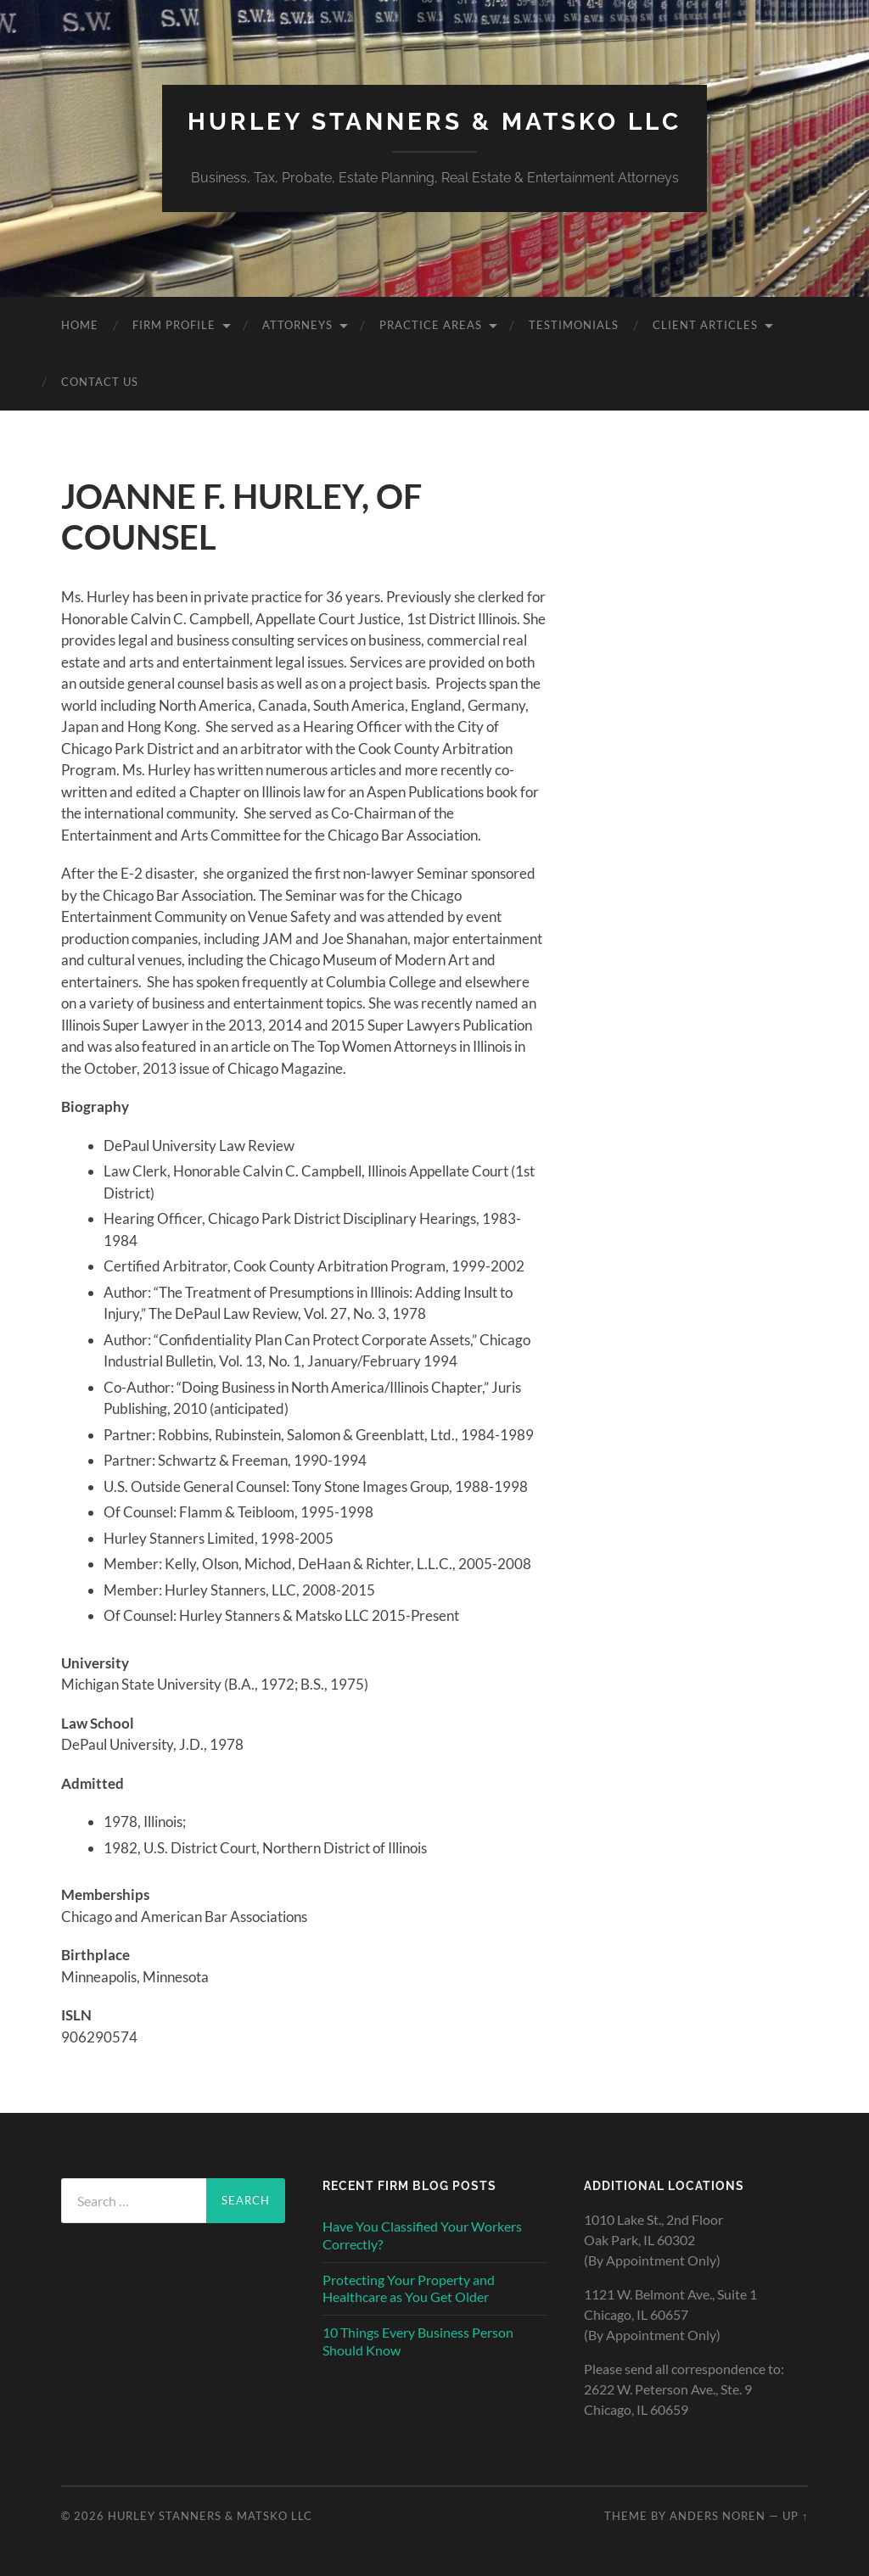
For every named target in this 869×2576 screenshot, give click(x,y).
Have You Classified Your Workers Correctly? (422, 2235)
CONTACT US (99, 381)
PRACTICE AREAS (430, 325)
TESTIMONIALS (574, 325)
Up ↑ (795, 2516)
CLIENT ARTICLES (705, 325)
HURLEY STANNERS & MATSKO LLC (434, 122)
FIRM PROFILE (174, 325)
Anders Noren (717, 2516)
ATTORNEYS (297, 325)
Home (79, 325)
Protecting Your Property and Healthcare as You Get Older (408, 2288)
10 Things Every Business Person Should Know (417, 2341)
